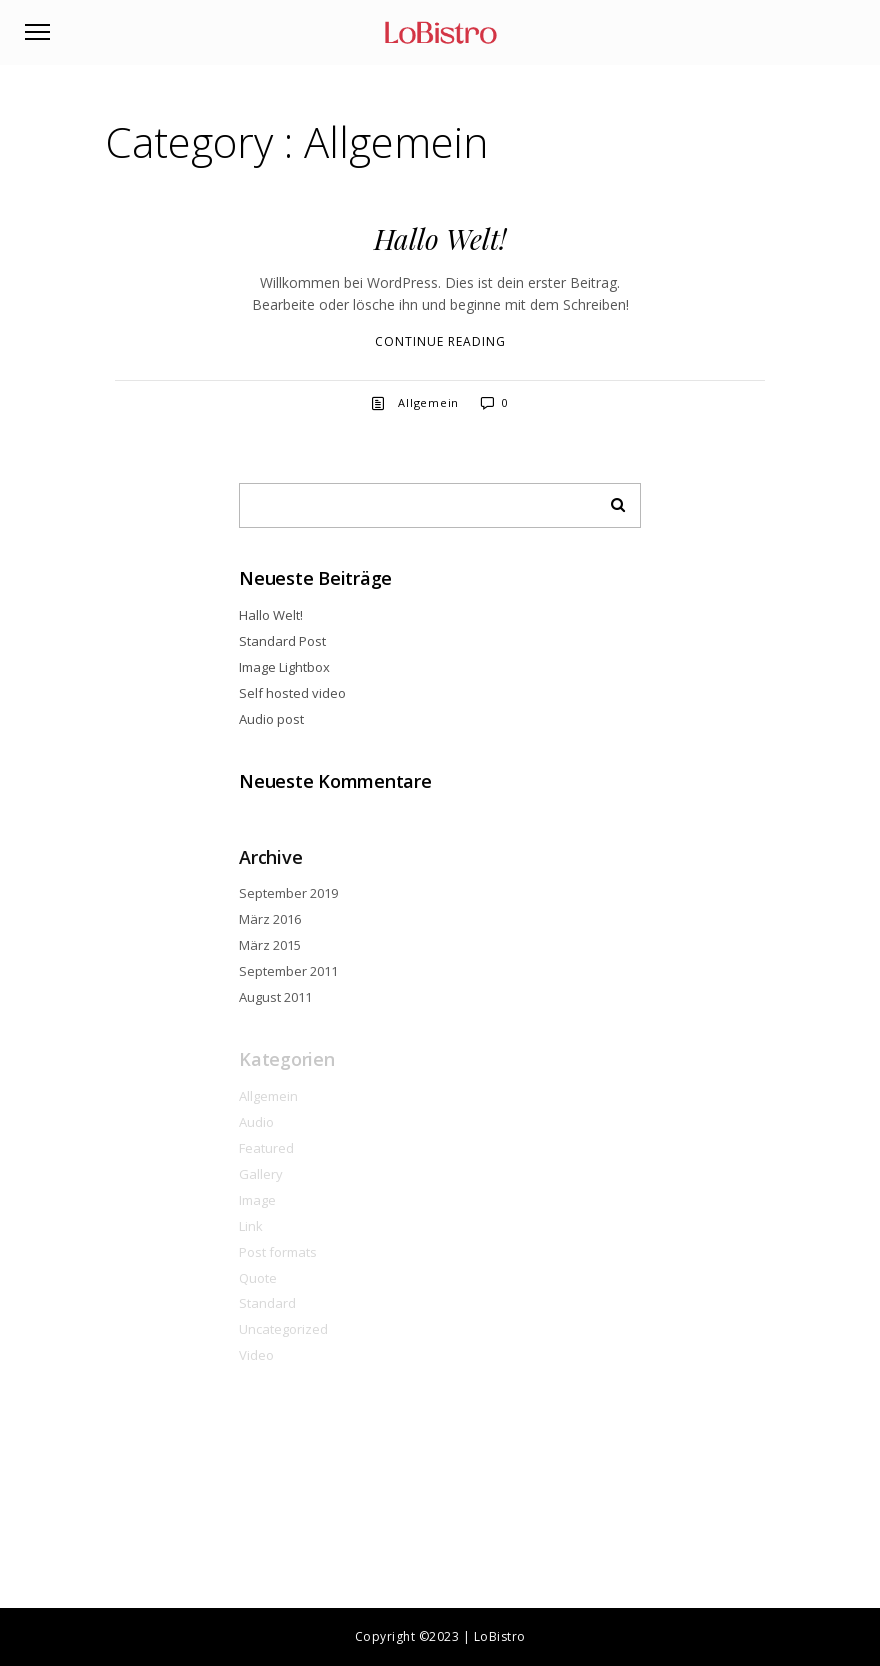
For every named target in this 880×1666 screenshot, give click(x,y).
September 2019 (288, 893)
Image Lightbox (284, 667)
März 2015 (270, 945)
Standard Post (282, 641)
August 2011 (275, 997)
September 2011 (288, 971)
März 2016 (270, 919)
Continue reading (440, 341)
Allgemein (428, 402)
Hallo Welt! (440, 238)
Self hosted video (292, 693)
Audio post (271, 719)
